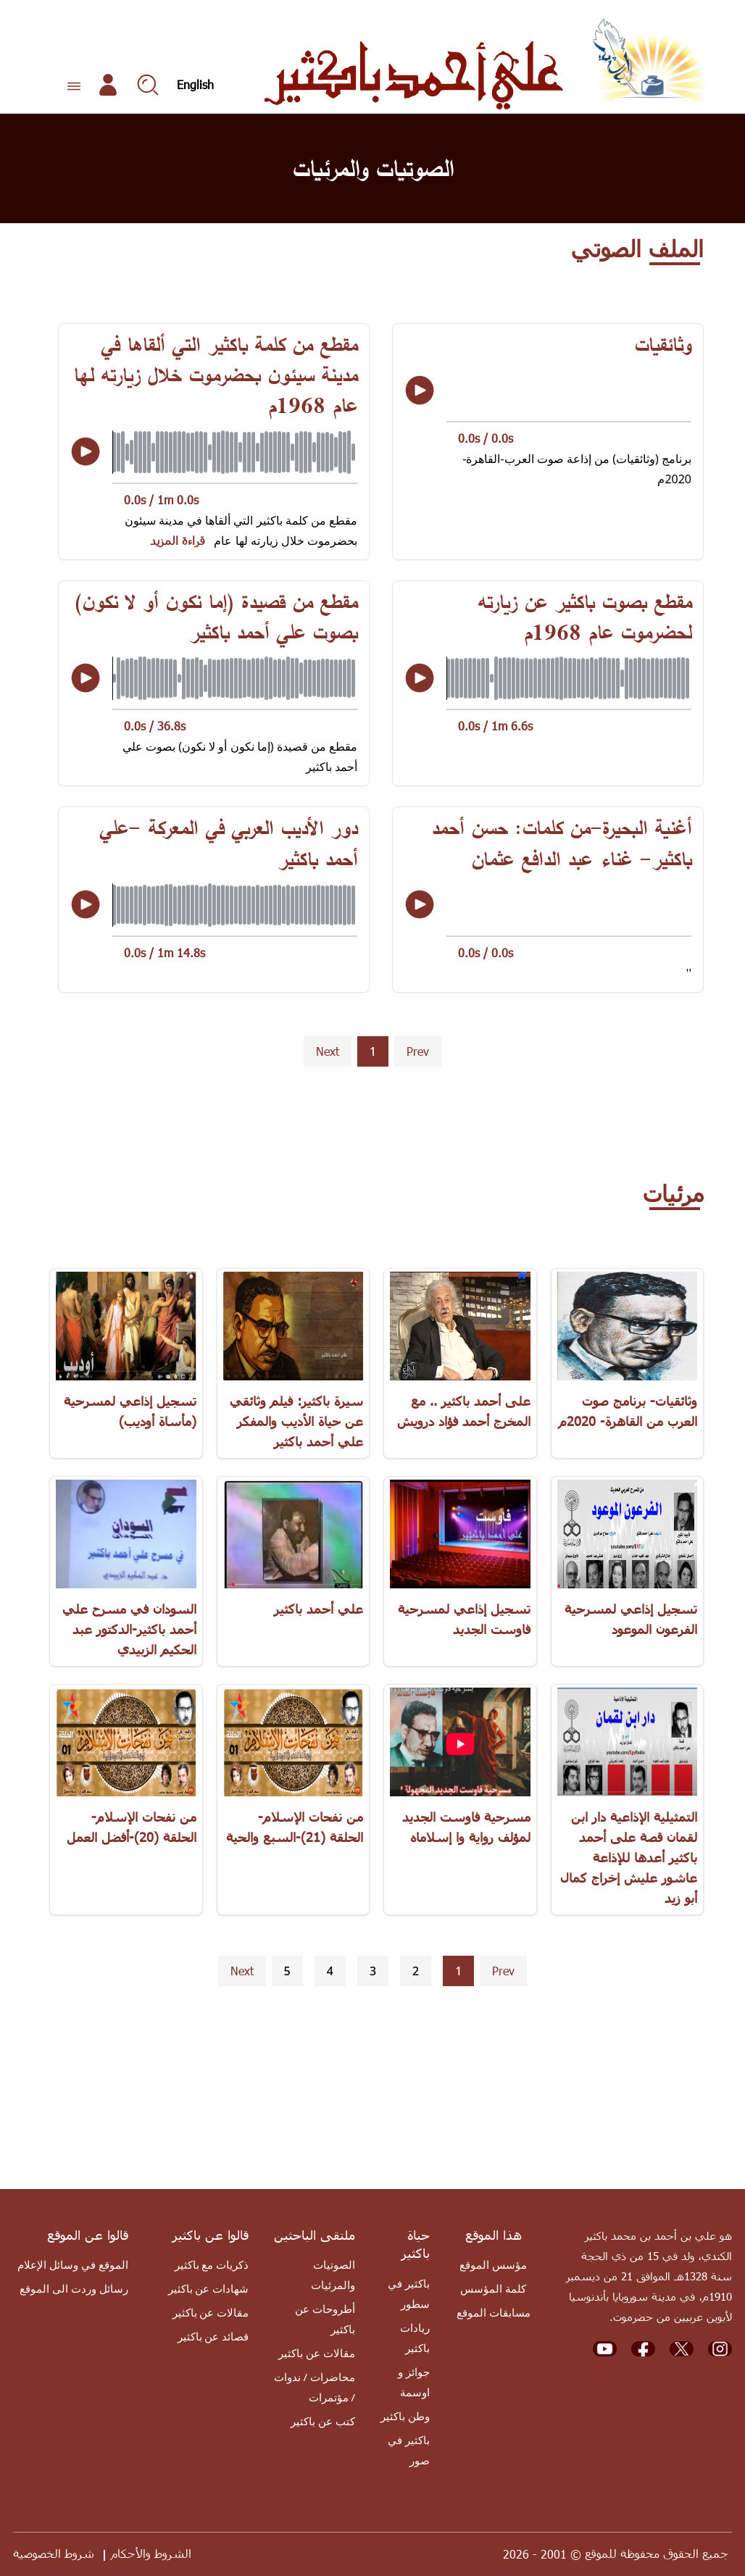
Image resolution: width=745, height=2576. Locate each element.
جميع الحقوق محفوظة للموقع (656, 2553)
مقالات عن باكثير (316, 2353)
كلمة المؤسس (493, 2288)
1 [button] (373, 1051)
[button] (418, 1051)
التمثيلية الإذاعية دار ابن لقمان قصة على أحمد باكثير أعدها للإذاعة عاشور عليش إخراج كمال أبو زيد (628, 1857)
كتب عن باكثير (323, 2421)
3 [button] (373, 1971)
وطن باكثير (405, 2416)
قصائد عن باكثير (213, 2336)
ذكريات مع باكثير (212, 2264)
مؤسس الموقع (493, 2264)
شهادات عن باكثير (208, 2288)
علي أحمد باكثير (318, 1608)
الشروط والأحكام (151, 2553)
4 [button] (330, 1971)
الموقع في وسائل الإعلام (72, 2264)
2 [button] (415, 1971)
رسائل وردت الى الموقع (74, 2288)
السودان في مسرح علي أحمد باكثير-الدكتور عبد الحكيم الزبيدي (129, 1628)
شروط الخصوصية (53, 2553)
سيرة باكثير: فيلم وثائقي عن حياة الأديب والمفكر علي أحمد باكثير (296, 1420)
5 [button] (287, 1971)
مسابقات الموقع (493, 2312)
